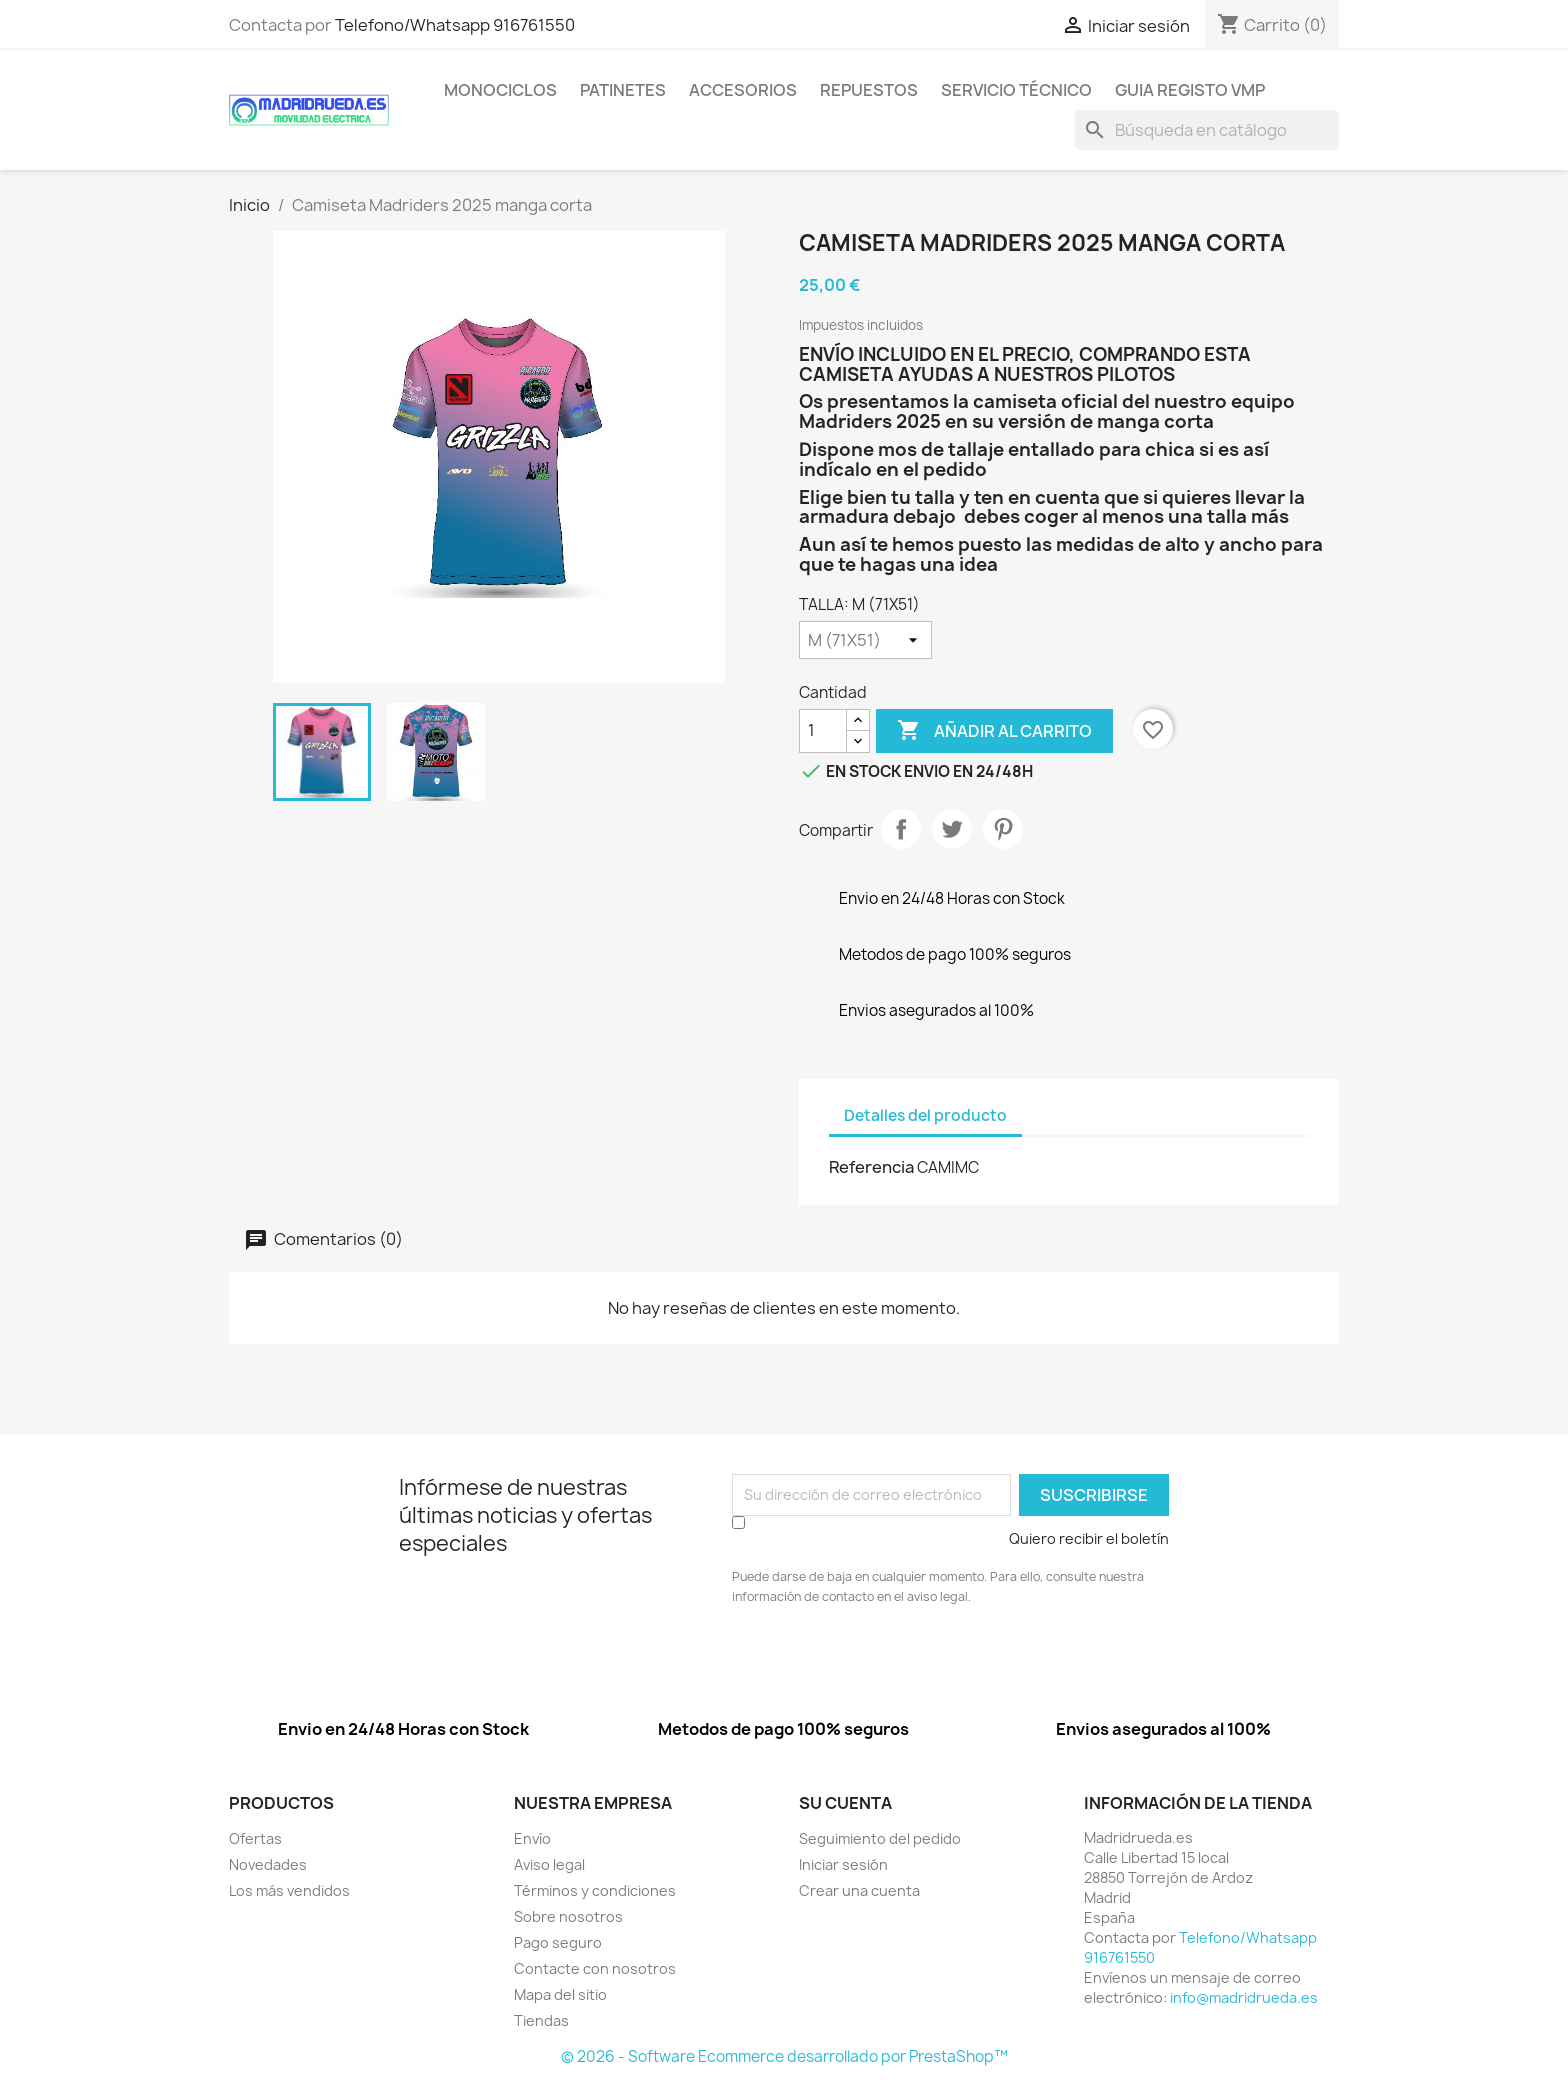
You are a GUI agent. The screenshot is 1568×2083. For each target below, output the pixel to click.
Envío (532, 1838)
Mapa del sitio (560, 1994)
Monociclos (500, 90)
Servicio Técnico (1016, 90)
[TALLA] (865, 640)
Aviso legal (549, 1864)
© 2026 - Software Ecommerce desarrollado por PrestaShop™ (784, 2056)
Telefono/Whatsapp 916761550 (455, 25)
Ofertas (255, 1838)
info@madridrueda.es (1244, 1997)
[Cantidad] (823, 731)
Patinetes (623, 90)
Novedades (268, 1864)
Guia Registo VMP (1190, 90)
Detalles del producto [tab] (925, 1115)
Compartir (901, 829)
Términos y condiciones (595, 1890)
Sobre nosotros (568, 1916)
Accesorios (743, 90)
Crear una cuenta (859, 1890)
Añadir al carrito (994, 731)
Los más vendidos (289, 1890)
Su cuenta (845, 1803)
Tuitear (952, 829)
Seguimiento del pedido (880, 1838)
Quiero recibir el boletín (1089, 1538)
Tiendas (541, 2020)
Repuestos (869, 90)
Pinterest (1003, 829)
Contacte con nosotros (595, 1968)
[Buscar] (1207, 130)
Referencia (871, 1167)
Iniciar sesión (843, 1864)
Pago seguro (558, 1942)
